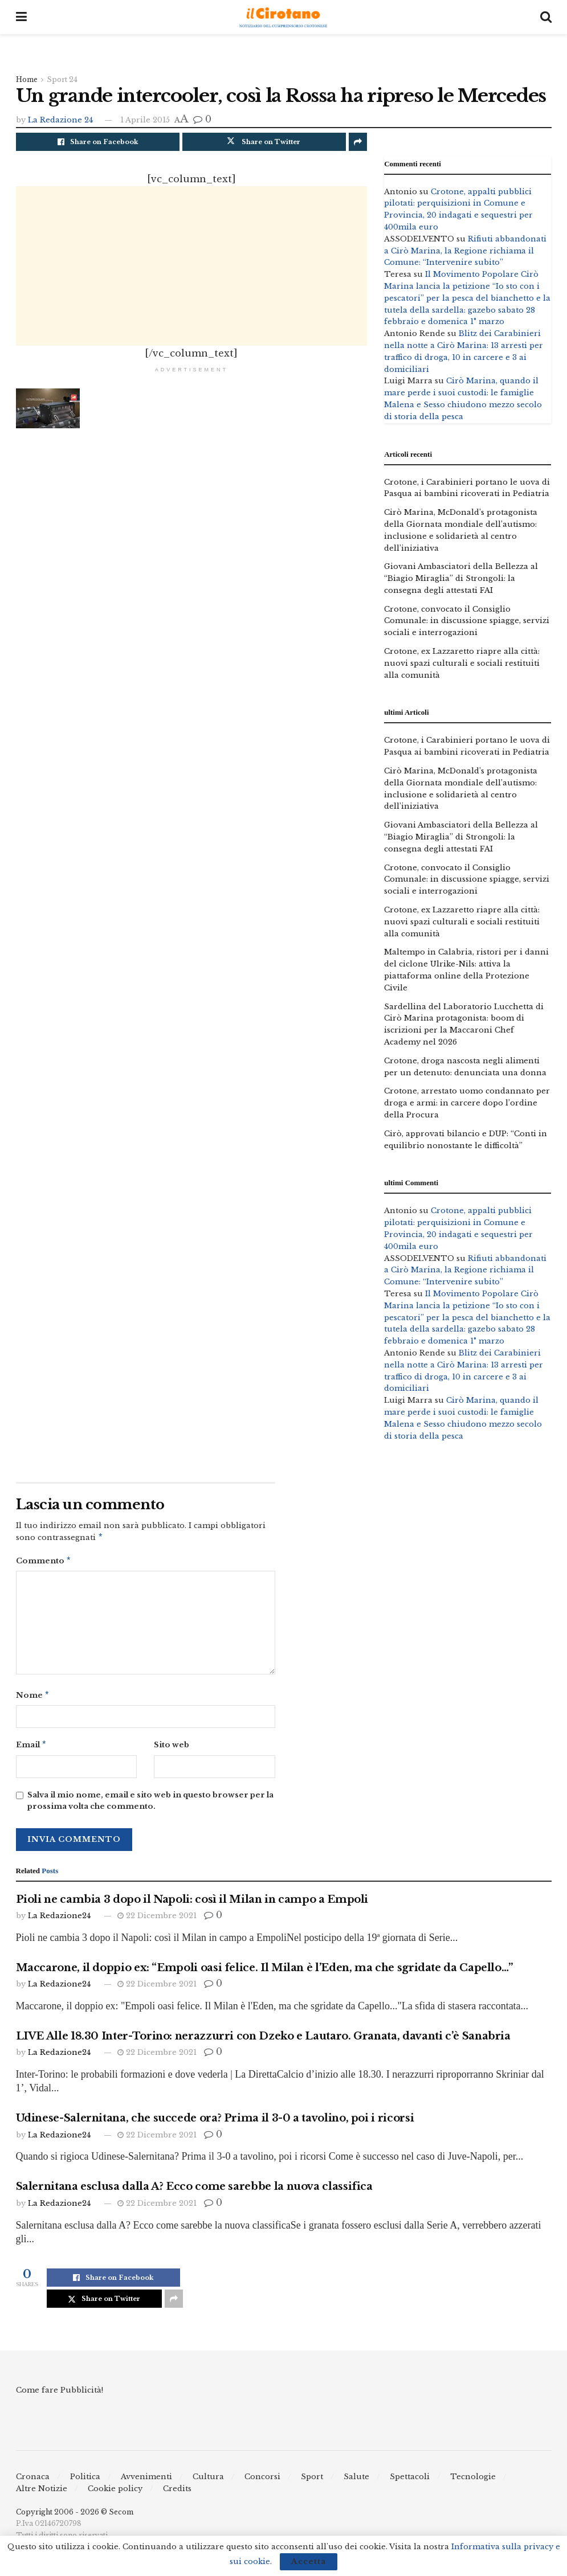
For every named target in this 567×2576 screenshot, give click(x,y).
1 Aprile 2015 (145, 120)
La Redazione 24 (60, 120)
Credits (177, 2493)
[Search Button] (546, 17)
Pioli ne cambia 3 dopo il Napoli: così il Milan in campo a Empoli (192, 1904)
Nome (33, 1698)
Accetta (308, 2561)
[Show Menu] (21, 17)
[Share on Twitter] (264, 142)
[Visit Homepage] (283, 17)
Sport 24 (62, 79)
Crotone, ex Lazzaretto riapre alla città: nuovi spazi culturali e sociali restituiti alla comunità (462, 663)
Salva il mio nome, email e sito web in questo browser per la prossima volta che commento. (150, 1805)
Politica (85, 2481)
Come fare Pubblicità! (59, 2394)
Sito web (171, 1748)
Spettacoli (410, 2481)
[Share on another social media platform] (358, 142)
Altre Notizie (41, 2493)
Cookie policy (115, 2493)
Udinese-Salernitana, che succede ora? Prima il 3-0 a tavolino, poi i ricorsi (215, 2122)
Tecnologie (473, 2481)
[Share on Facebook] (98, 142)
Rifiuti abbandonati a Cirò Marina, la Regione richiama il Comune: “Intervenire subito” (465, 251)
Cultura (208, 2481)
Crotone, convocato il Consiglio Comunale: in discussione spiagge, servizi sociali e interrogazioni (466, 621)
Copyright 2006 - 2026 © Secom (74, 2516)
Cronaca (33, 2481)
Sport (312, 2481)
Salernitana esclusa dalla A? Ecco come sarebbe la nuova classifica (194, 2191)
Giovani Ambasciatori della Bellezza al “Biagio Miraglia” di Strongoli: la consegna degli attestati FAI (461, 578)
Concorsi (262, 2481)
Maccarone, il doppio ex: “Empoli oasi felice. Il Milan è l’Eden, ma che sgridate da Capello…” (264, 1972)
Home (27, 79)
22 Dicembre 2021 (157, 1920)
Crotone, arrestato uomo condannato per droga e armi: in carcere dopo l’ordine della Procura (467, 1103)
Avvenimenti (146, 2481)
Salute (356, 2481)
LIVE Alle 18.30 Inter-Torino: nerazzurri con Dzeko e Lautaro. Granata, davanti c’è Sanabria (263, 2040)
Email (31, 1749)
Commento (44, 1562)
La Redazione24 (59, 1920)
